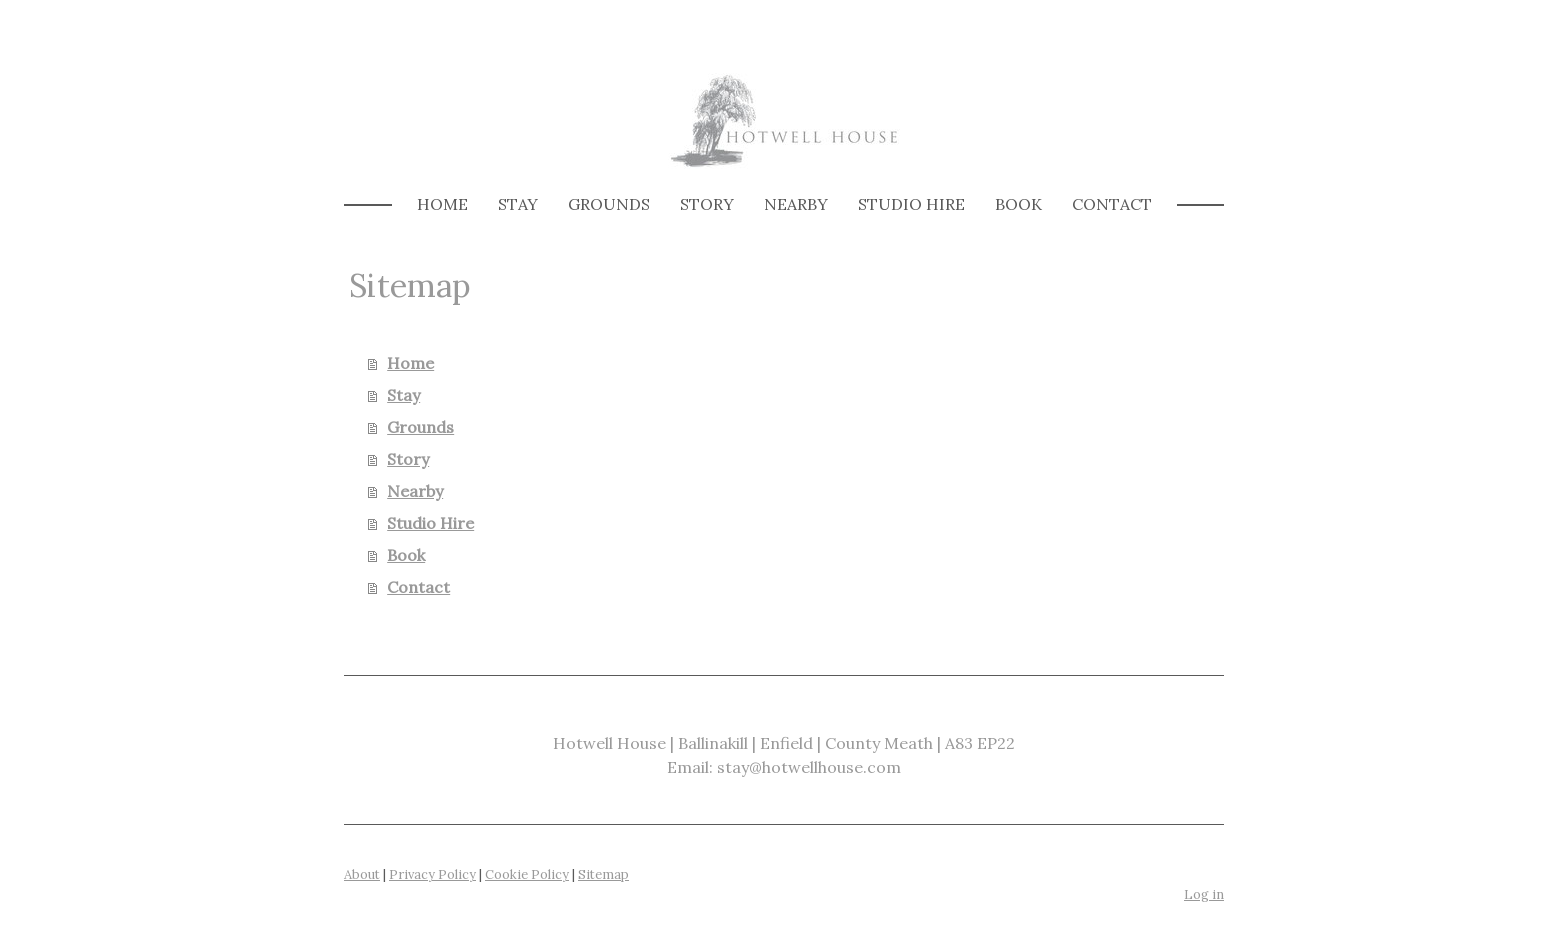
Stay (518, 204)
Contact (1112, 204)
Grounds (609, 204)
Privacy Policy (432, 874)
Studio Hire (911, 204)
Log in (1204, 894)
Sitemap (603, 874)
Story (707, 204)
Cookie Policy (527, 874)
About (362, 874)
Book (1018, 204)
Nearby (796, 204)
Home (442, 204)
